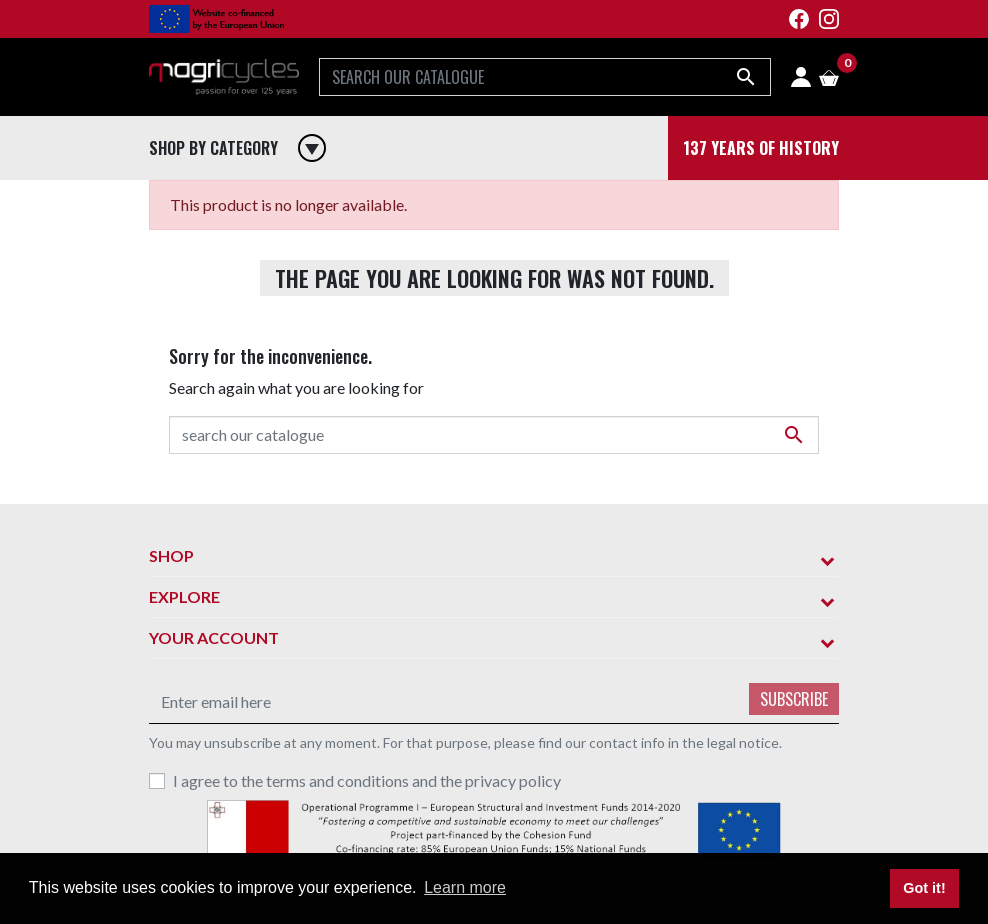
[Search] (545, 77)
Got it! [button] (924, 888)
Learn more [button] (465, 887)
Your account (214, 637)
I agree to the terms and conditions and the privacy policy (367, 780)
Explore (184, 596)
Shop (171, 555)
